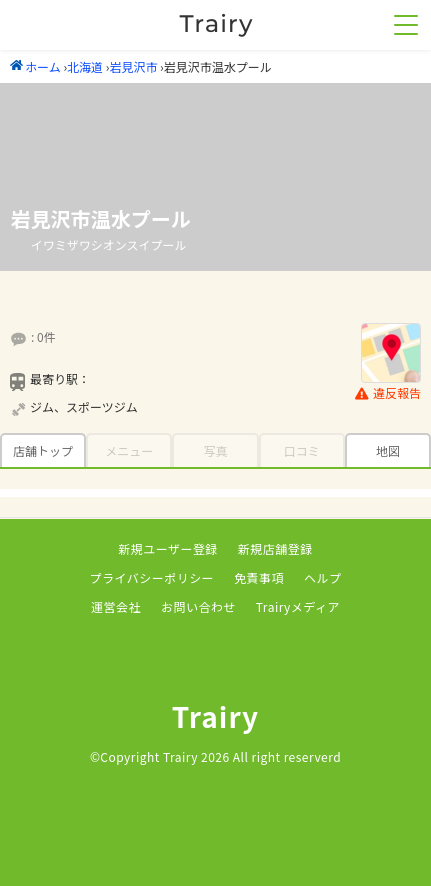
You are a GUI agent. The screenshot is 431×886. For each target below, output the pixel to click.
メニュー (129, 450)
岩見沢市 (133, 66)
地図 (388, 450)
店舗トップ (43, 450)
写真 (216, 450)
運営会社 (116, 606)
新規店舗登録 (275, 548)
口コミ (302, 450)
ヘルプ (322, 577)
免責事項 (259, 577)
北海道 (85, 66)
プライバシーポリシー (152, 577)
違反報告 (388, 393)
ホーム (35, 66)
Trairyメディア (298, 606)
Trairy (216, 716)
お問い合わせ (198, 606)
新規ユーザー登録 (168, 548)
